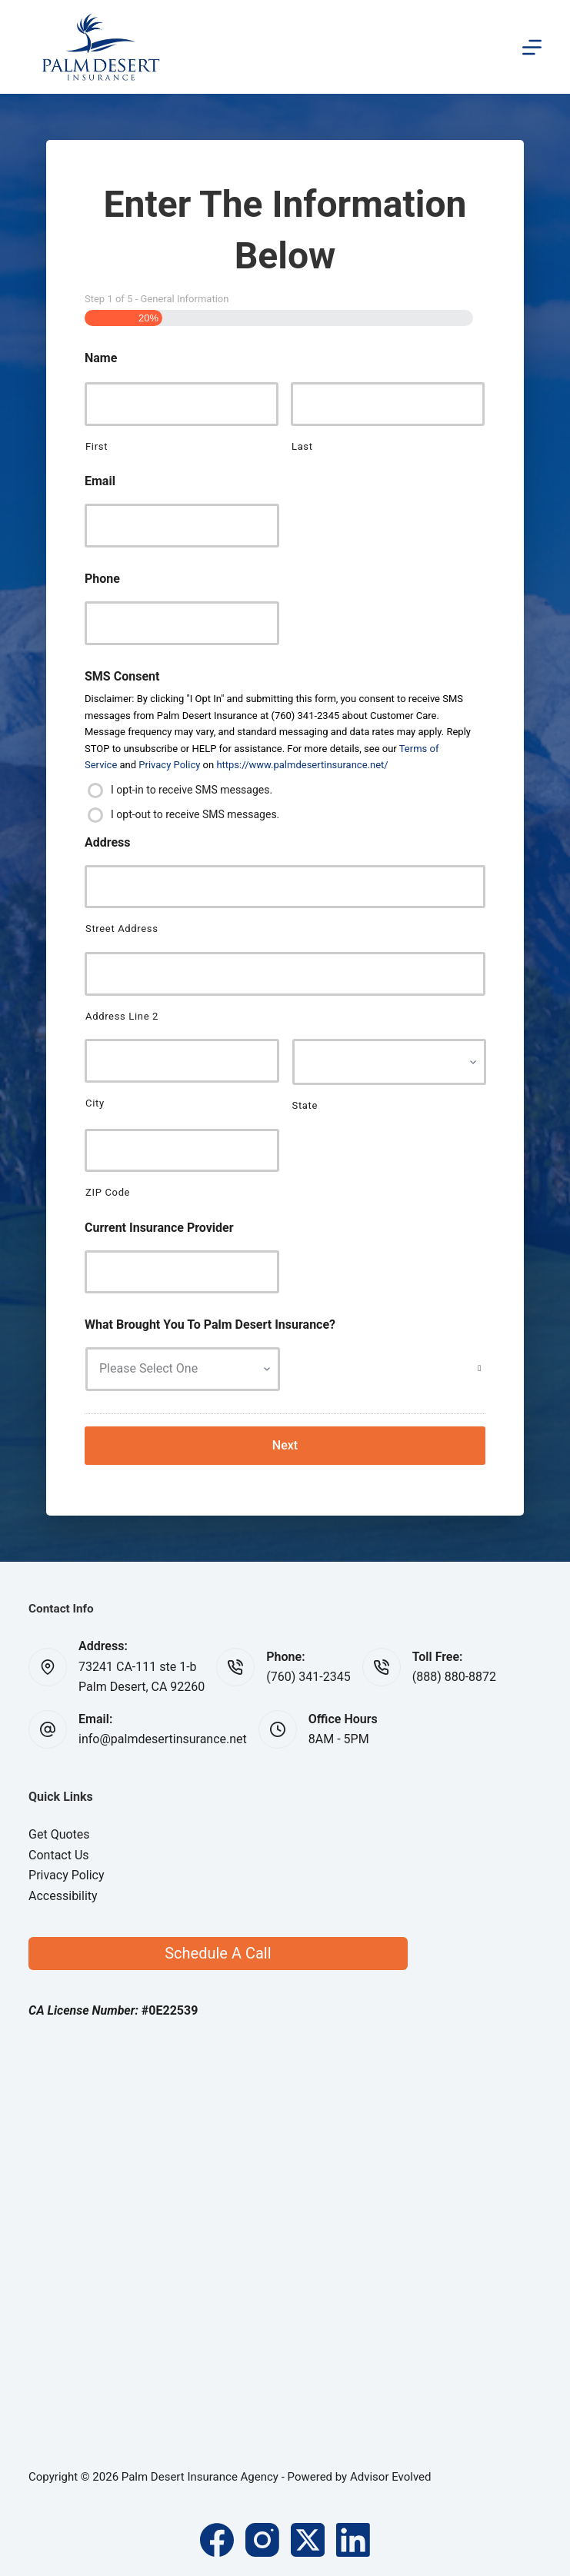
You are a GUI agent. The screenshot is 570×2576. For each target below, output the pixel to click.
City (95, 1103)
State (305, 1105)
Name (101, 358)
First (96, 446)
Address (108, 842)
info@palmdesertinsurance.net (162, 1739)
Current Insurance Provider (159, 1227)
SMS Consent (122, 676)
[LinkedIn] (353, 2540)
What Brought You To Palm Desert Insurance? (210, 1324)
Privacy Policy (169, 764)
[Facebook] (217, 2540)
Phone (102, 578)
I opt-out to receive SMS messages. (195, 813)
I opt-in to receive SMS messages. (191, 789)
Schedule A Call (218, 1953)
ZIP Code (107, 1192)
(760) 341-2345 (308, 1676)
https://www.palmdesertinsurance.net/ (302, 764)
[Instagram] (262, 2540)
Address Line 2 (121, 1016)
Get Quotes (59, 1834)
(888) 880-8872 (454, 1676)
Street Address (121, 928)
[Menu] (532, 47)
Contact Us (58, 1855)
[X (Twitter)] (308, 2540)
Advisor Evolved (391, 2477)
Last (302, 446)
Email (100, 481)
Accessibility (63, 1896)
